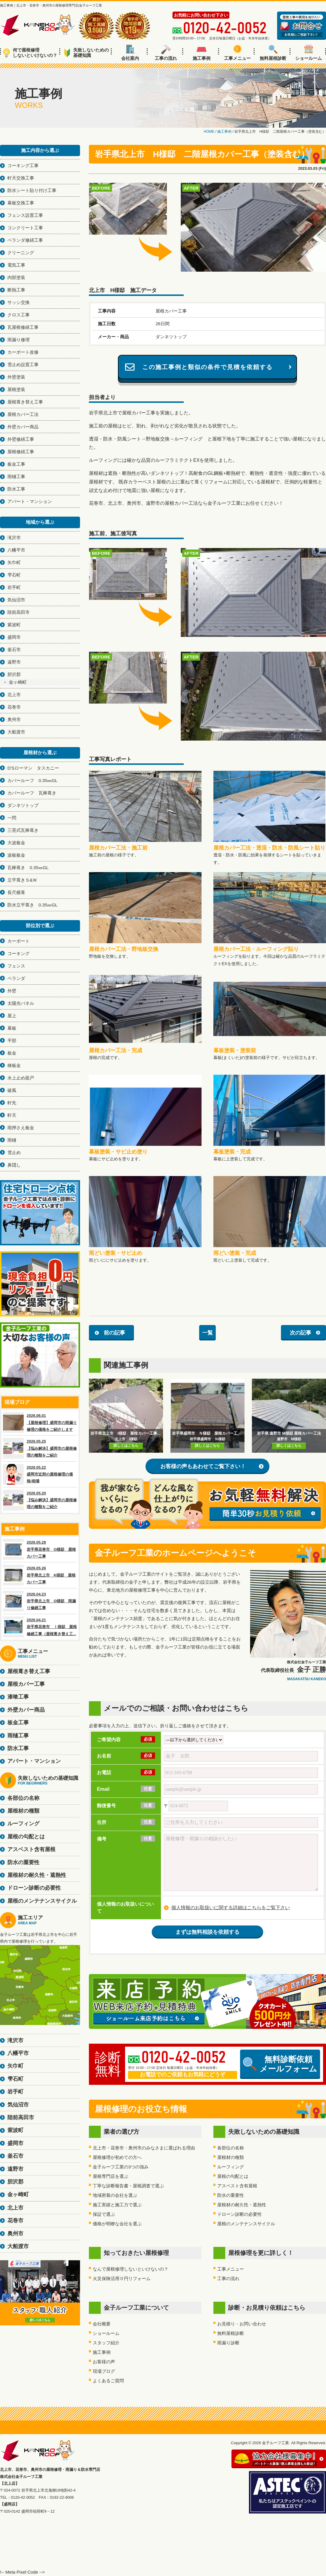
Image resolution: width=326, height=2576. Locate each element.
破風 (11, 1090)
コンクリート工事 (25, 227)
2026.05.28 (40, 1549)
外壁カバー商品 (23, 426)
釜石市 (14, 649)
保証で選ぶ (104, 2214)
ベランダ (16, 978)
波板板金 (16, 855)
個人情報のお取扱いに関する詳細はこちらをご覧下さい (230, 1907)
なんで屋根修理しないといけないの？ (130, 2268)
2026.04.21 (40, 1627)
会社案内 (130, 53)
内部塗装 (16, 277)
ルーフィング (230, 2166)
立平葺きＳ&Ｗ (22, 879)
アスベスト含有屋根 (237, 2185)
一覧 (207, 1333)
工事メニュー (237, 53)
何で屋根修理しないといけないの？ (30, 52)
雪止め (14, 1152)
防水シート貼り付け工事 (31, 190)
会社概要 (102, 2323)
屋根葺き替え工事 (25, 401)
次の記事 (300, 1333)
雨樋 (11, 1140)
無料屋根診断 (273, 53)
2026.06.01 (40, 1422)
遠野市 (14, 661)
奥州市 (14, 719)
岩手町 (14, 587)
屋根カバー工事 (26, 1684)
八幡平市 (16, 549)
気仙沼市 (16, 599)
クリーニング (20, 252)
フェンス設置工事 (25, 215)
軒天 (11, 1115)
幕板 (11, 1028)
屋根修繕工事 (20, 451)
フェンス (16, 965)
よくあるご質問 (108, 2380)
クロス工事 (18, 314)
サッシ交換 (18, 302)
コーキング (18, 953)
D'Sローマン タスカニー (33, 767)
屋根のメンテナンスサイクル (246, 2223)
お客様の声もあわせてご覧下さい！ (203, 1466)
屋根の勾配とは (232, 2176)
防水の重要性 (230, 2195)
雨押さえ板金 (20, 1127)
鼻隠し (14, 1164)
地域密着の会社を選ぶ (115, 2195)
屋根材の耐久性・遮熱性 (241, 2204)
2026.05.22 (40, 1474)
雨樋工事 (16, 476)
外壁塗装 (16, 376)
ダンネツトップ (23, 805)
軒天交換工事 (20, 177)
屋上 (11, 1015)
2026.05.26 (40, 1575)
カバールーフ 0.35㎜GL (32, 780)
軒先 (11, 1102)
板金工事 (16, 464)
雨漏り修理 (18, 339)
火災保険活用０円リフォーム (122, 2278)
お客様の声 (104, 2361)
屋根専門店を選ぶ (110, 2176)
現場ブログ (104, 2371)
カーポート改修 (23, 352)
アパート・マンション (29, 501)
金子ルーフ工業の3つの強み (120, 2166)
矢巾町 (14, 562)
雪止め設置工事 (23, 364)
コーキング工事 (23, 165)
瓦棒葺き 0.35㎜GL (28, 867)
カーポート (18, 940)
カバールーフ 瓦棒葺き (31, 792)
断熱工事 (16, 289)
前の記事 (114, 1333)
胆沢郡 (14, 674)
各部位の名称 (230, 2147)
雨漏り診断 (228, 2342)
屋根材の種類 (230, 2157)
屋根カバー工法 (23, 414)
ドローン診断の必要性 (239, 2214)
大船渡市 (16, 731)
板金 (11, 1052)
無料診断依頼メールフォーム (280, 2064)
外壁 (11, 990)
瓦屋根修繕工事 (23, 327)
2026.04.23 (40, 1601)
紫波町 (14, 624)
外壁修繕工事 (20, 439)
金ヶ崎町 (18, 682)
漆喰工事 (18, 1697)
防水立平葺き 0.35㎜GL (32, 904)
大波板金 (16, 842)
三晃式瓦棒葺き (23, 830)
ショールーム (308, 53)
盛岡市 (14, 637)
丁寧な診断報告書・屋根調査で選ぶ (128, 2185)
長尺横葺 (16, 892)
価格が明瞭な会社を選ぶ (117, 2223)
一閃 (11, 817)
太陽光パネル (20, 1003)
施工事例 (201, 53)
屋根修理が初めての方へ (117, 2157)
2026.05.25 (40, 1448)
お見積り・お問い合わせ (241, 2323)
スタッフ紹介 (106, 2342)
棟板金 (14, 1065)
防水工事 (16, 488)
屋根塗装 (16, 389)
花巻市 (14, 706)
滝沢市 (14, 537)
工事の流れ (166, 53)
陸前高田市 (18, 612)
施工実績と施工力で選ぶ (117, 2204)
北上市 (14, 694)
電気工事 (16, 264)
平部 (11, 1040)
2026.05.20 (40, 1500)
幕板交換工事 (20, 202)
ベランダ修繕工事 (25, 240)
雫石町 (14, 574)
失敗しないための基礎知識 (86, 52)
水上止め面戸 (20, 1077)
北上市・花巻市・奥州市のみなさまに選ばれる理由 (144, 2147)
